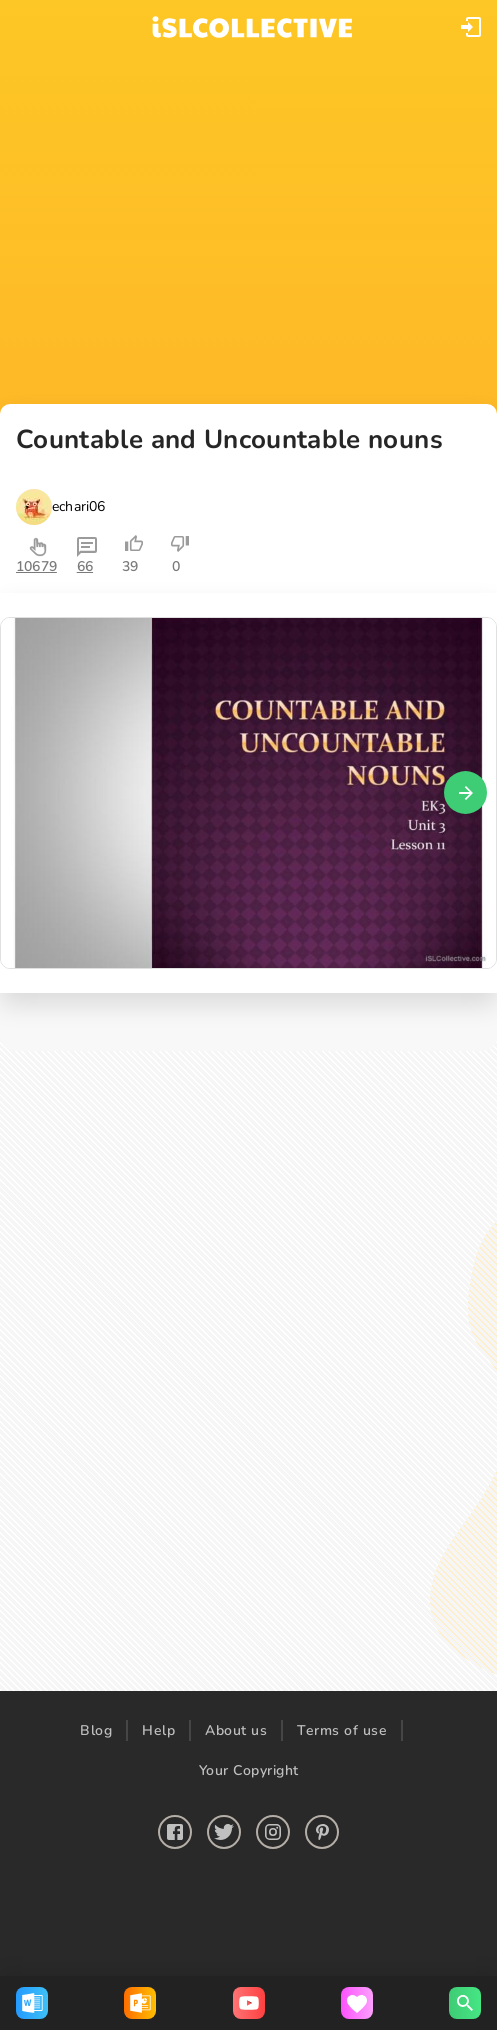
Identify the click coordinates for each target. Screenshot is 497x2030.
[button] (471, 27)
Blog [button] (96, 1730)
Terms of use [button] (342, 1730)
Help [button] (158, 1730)
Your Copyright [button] (249, 1770)
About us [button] (236, 1730)
